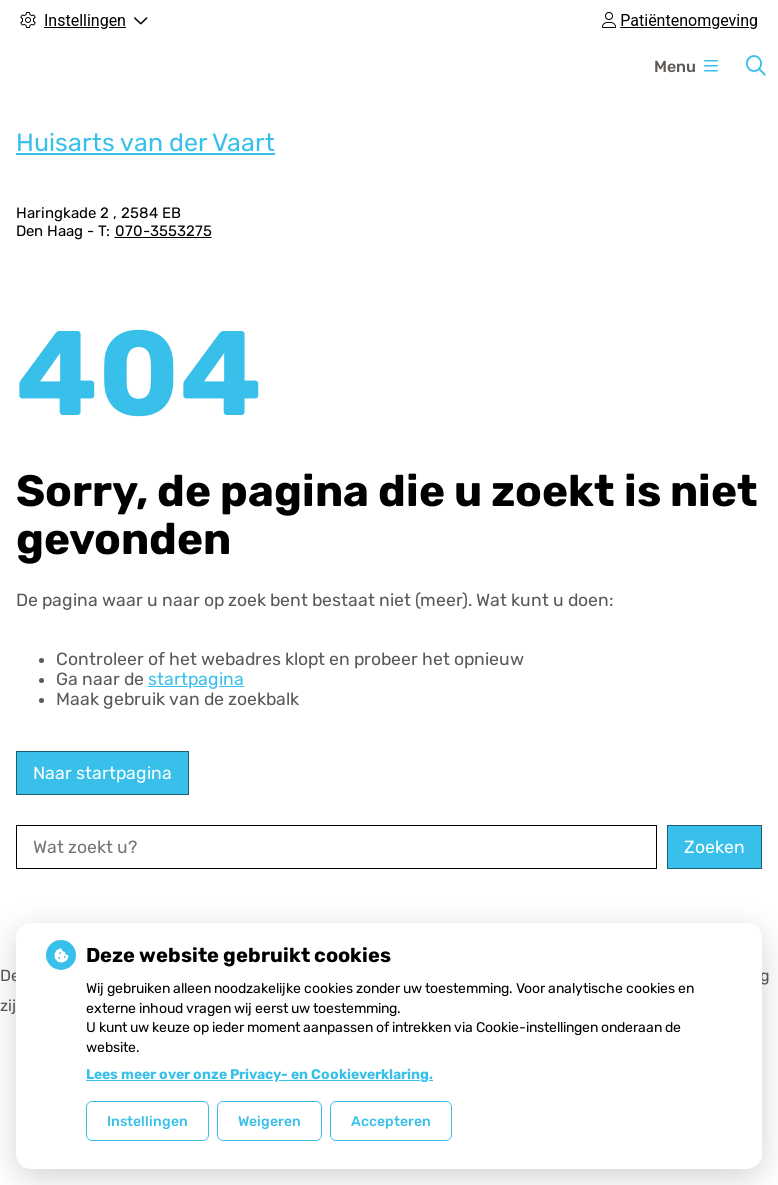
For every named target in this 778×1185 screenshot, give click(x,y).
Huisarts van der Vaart (145, 142)
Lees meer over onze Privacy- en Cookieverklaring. (259, 1074)
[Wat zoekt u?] (336, 847)
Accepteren (391, 1121)
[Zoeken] (756, 66)
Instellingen (147, 1121)
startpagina (196, 679)
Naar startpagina (102, 773)
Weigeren (269, 1121)
